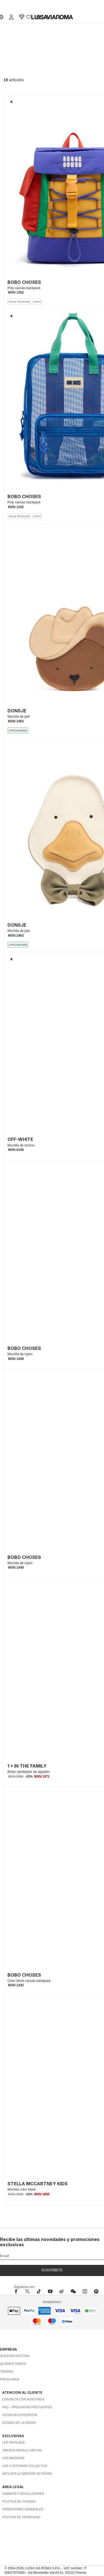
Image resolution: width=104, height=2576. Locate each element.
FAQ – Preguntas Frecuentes (27, 2407)
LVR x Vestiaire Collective (24, 2465)
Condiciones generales (22, 2509)
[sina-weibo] (62, 2291)
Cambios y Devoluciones (23, 2493)
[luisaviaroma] (52, 17)
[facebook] (17, 2291)
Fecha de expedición (19, 2415)
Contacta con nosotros (23, 2399)
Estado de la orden (19, 2422)
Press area (9, 2379)
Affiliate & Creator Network (27, 2473)
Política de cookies (19, 2501)
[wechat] (73, 2291)
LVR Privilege (13, 2442)
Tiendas (6, 2371)
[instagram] (85, 2291)
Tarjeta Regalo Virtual (22, 2450)
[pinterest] (96, 2291)
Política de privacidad (21, 2517)
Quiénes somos (13, 2363)
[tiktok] (39, 2291)
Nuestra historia (15, 2356)
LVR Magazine (13, 2458)
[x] (27, 2291)
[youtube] (50, 2291)
